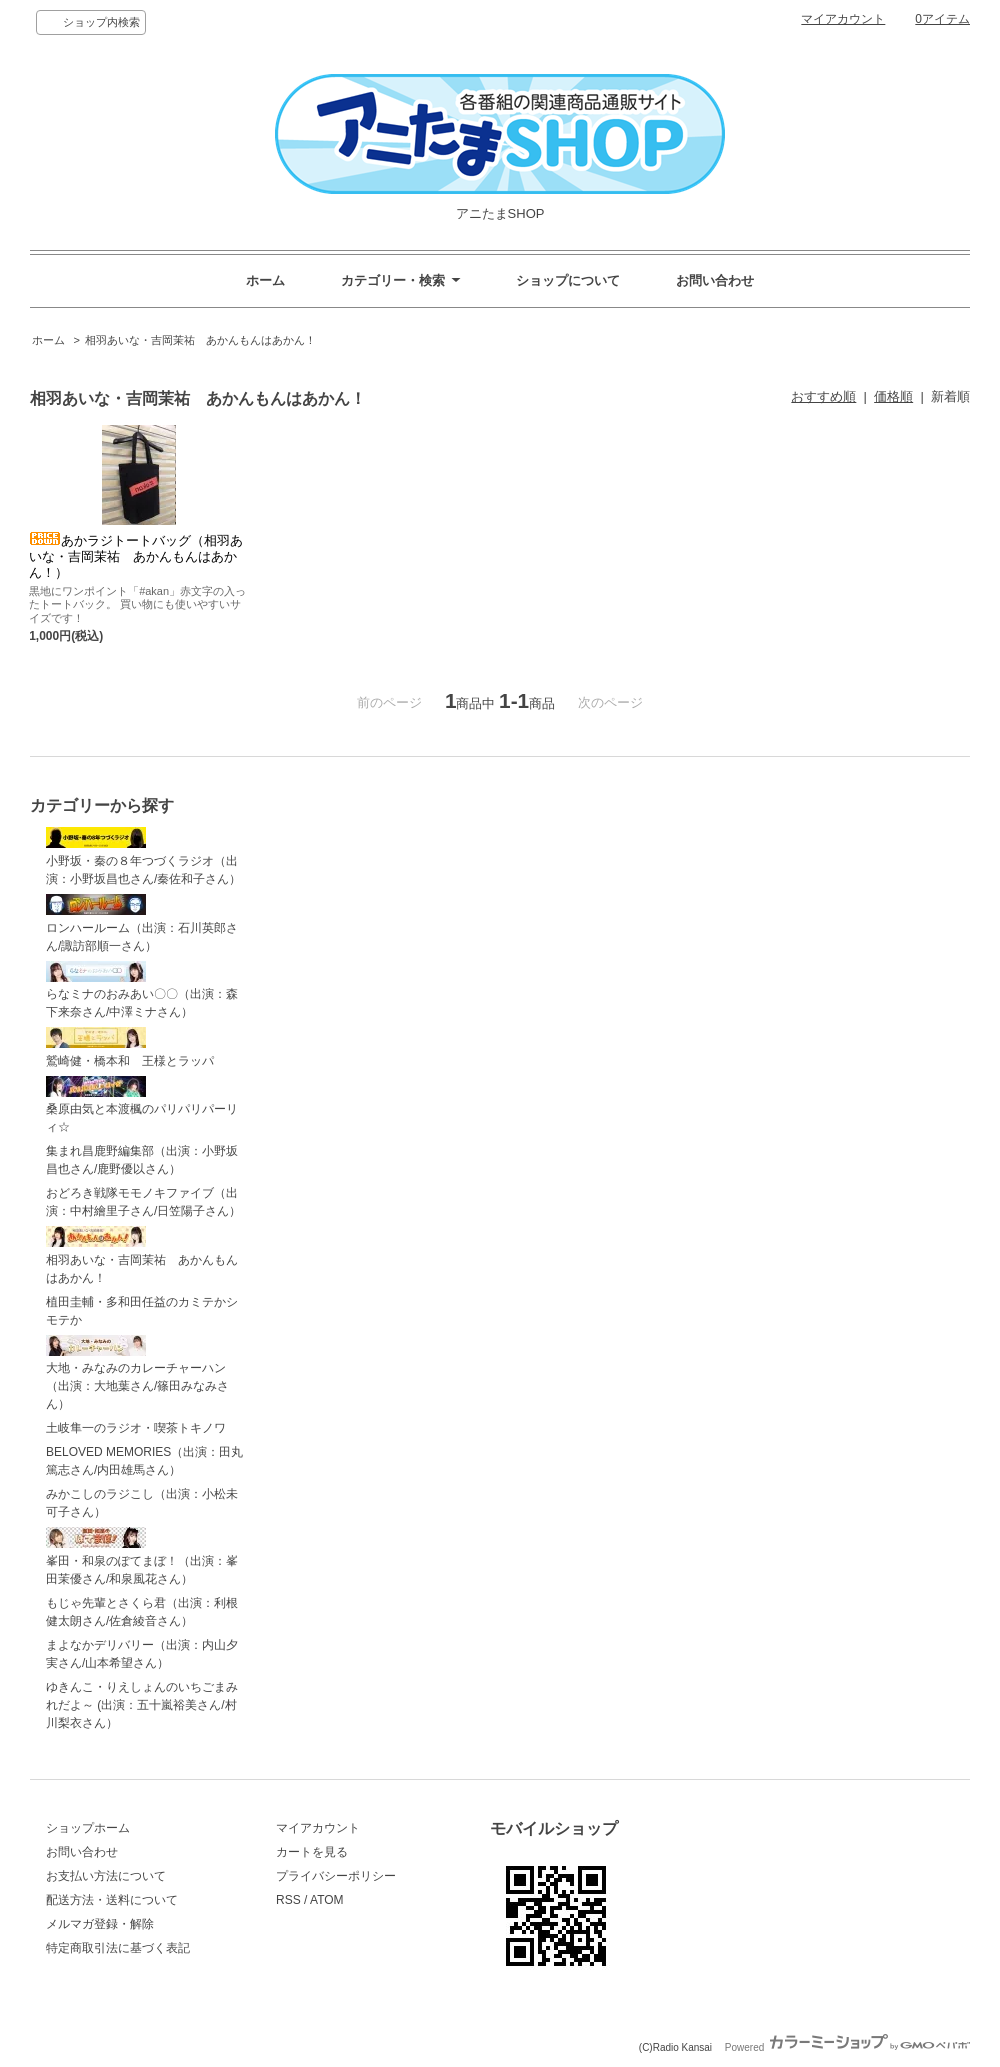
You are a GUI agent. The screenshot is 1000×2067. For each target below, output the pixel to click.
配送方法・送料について (112, 1900)
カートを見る (312, 1852)
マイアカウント (843, 19)
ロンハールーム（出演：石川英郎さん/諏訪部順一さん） (142, 923)
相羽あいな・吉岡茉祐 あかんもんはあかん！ (200, 340)
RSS (288, 1900)
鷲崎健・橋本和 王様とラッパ (130, 1047)
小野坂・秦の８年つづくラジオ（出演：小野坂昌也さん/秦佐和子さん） (143, 856)
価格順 (893, 396)
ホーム (265, 280)
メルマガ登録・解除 (100, 1924)
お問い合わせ (715, 280)
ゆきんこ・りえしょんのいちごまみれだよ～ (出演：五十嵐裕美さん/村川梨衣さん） (142, 1705)
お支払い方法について (106, 1876)
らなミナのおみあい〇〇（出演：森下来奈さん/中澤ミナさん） (142, 990)
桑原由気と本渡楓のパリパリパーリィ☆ (142, 1105)
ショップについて (568, 280)
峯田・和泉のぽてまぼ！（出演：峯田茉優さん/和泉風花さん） (142, 1556)
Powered (847, 2047)
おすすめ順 (823, 396)
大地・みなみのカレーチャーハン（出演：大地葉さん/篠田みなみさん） (137, 1373)
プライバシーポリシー (336, 1876)
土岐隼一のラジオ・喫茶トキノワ (136, 1428)
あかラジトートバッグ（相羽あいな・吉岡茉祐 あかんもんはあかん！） (136, 556)
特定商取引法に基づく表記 (118, 1948)
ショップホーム (88, 1828)
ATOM (327, 1900)
